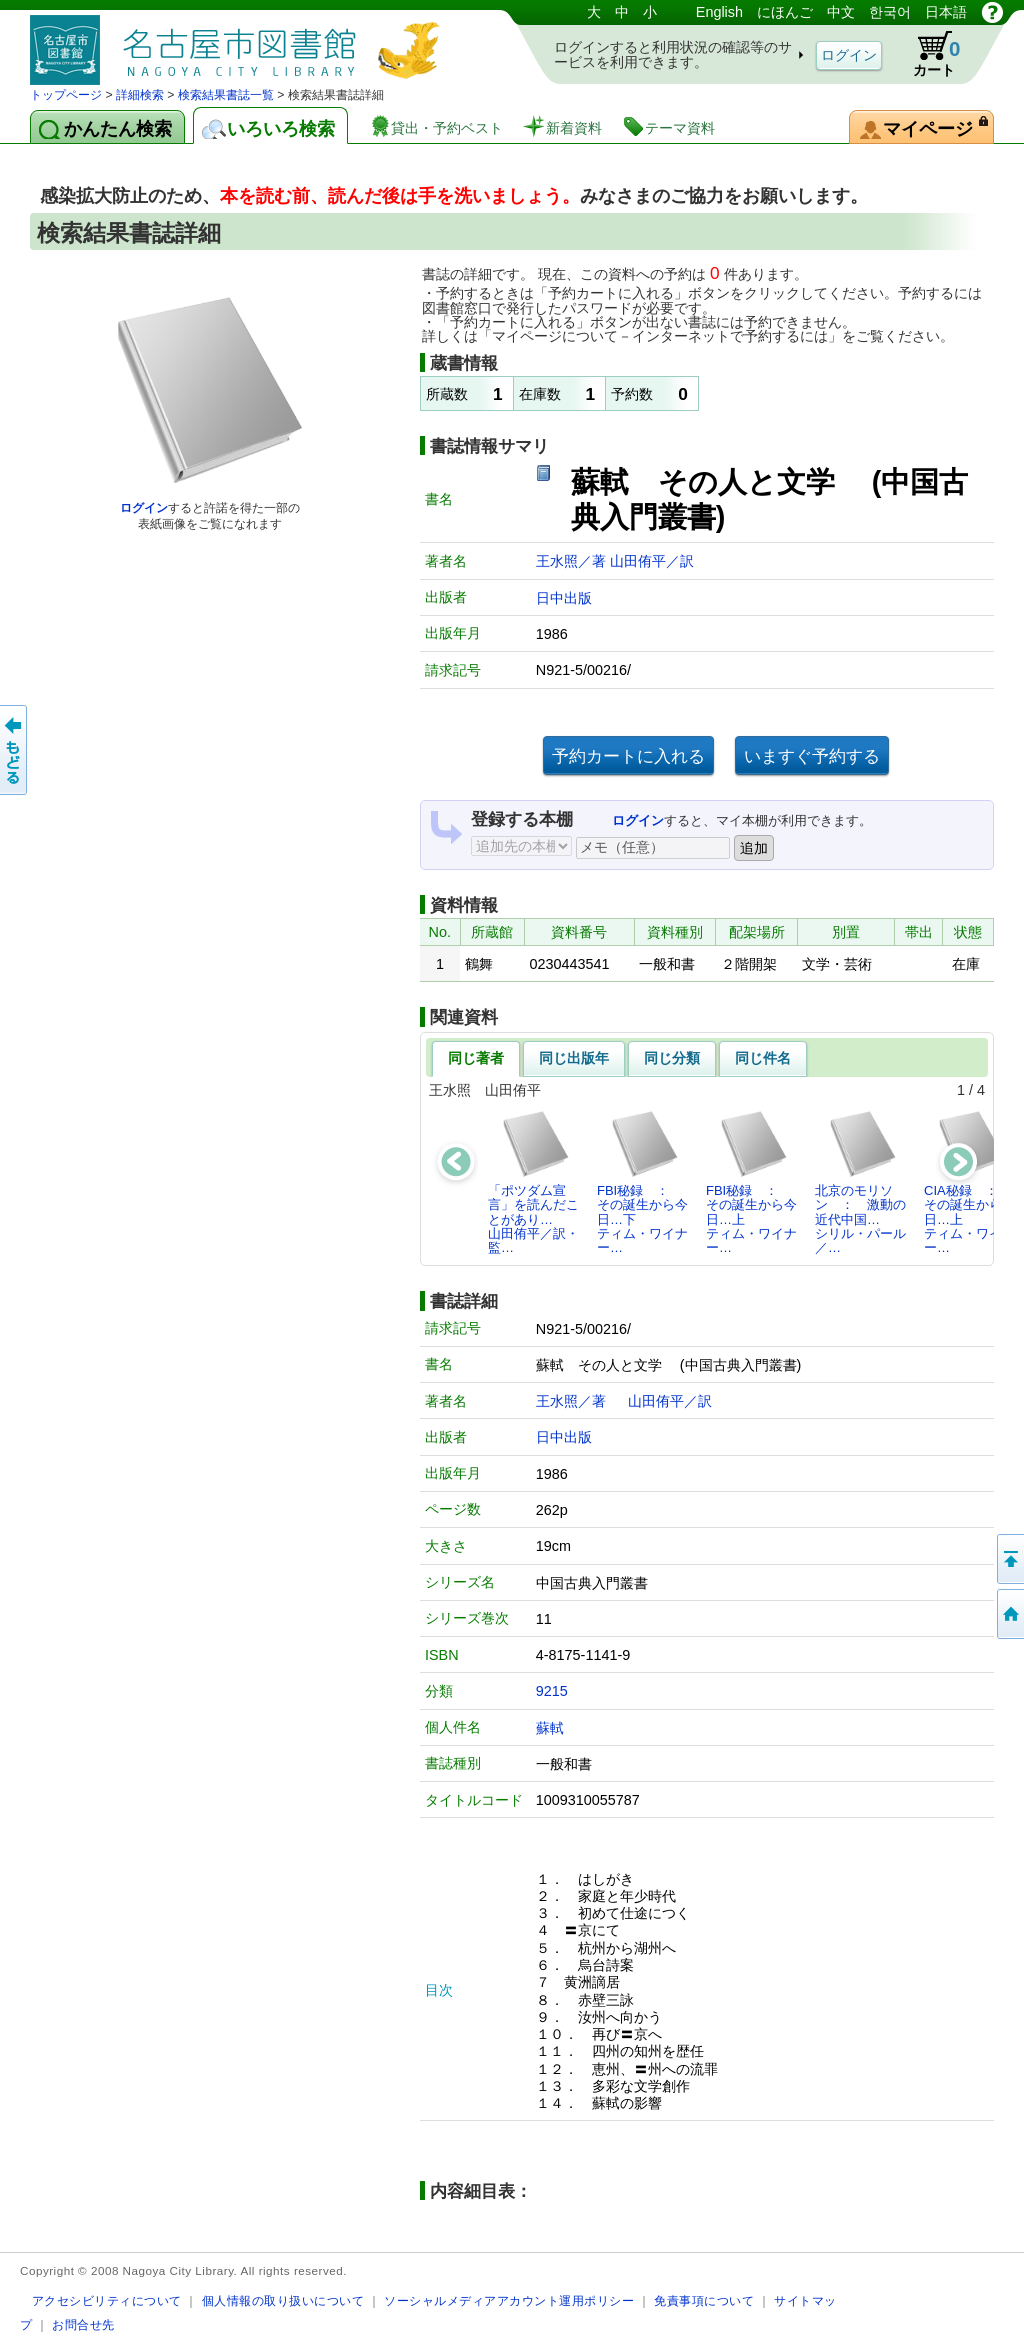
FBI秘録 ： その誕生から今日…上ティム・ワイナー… (751, 1182)
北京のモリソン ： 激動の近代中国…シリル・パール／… (860, 1182)
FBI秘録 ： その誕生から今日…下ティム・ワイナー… (642, 1182)
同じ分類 (672, 1058)
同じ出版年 (574, 1058)
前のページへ (15, 750)
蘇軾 (550, 1728)
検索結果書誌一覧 (226, 95)
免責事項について (704, 2300)
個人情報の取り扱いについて (283, 2300)
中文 (841, 12)
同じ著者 (476, 1058)
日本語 (946, 12)
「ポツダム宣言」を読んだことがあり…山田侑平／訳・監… (533, 1182)
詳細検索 (140, 95)
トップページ (66, 95)
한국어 (890, 12)
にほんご (785, 12)
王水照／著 (573, 561)
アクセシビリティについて (107, 2300)
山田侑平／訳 (652, 561)
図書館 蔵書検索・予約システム (240, 42)
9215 (552, 1691)
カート (927, 54)
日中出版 (564, 598)
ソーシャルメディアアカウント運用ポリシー (509, 2300)
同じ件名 (763, 1058)
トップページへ (1009, 1614)
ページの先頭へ (1009, 1559)
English (719, 12)
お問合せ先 (83, 2324)
